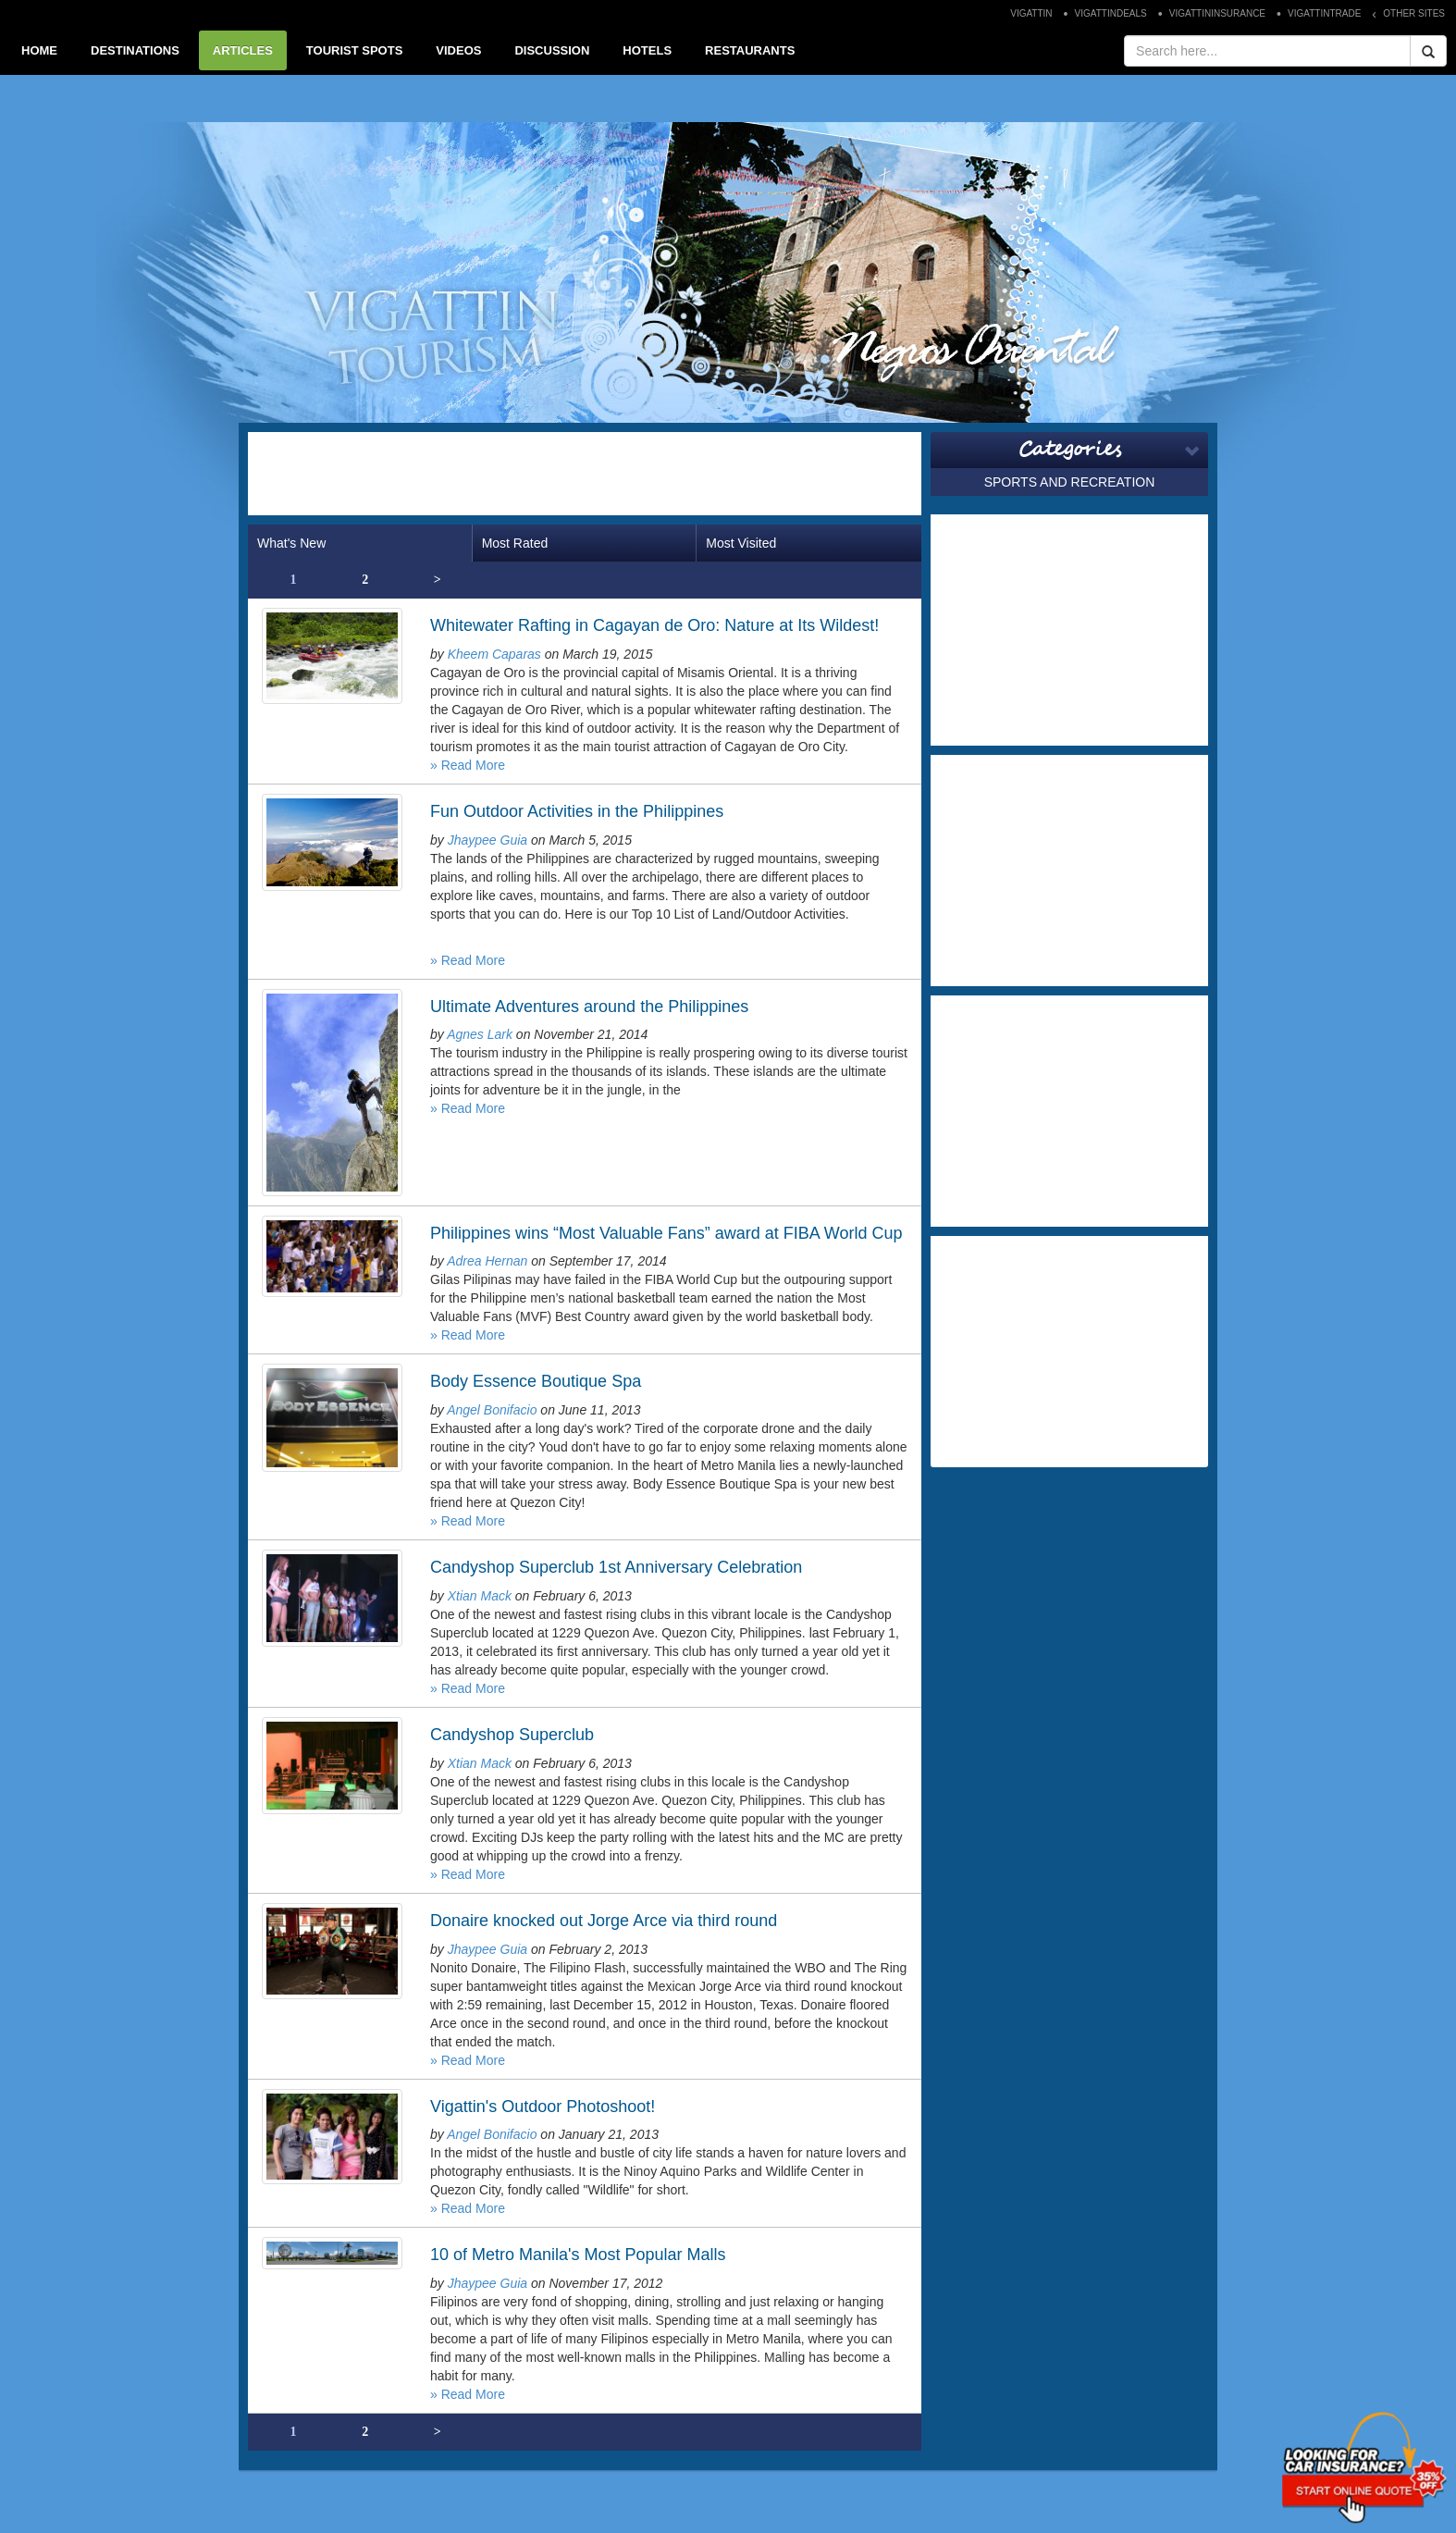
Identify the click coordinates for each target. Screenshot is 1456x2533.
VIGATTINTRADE (1324, 13)
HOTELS (647, 50)
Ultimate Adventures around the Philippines (589, 1006)
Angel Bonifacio (492, 1409)
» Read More (467, 765)
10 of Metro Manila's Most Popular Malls (578, 2254)
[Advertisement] (584, 473)
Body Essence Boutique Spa (535, 1381)
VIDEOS (458, 50)
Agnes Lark (479, 1034)
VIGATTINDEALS (1111, 13)
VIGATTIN (1031, 13)
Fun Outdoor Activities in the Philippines (576, 811)
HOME (39, 50)
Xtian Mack (480, 1595)
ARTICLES (243, 50)
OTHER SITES (1414, 13)
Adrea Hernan (487, 1261)
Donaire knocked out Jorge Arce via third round (603, 1920)
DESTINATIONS (135, 50)
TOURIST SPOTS (354, 50)
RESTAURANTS (750, 50)
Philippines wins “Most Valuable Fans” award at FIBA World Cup (666, 1233)
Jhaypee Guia (487, 840)
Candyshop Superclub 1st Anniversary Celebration (616, 1567)
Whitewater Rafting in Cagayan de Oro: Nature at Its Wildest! (654, 625)
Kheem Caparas (494, 654)
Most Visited (741, 543)
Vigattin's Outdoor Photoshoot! (542, 2106)
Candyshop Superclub (512, 1734)
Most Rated (515, 543)
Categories (1069, 449)
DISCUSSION (551, 50)
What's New (291, 543)
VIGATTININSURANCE (1217, 13)
